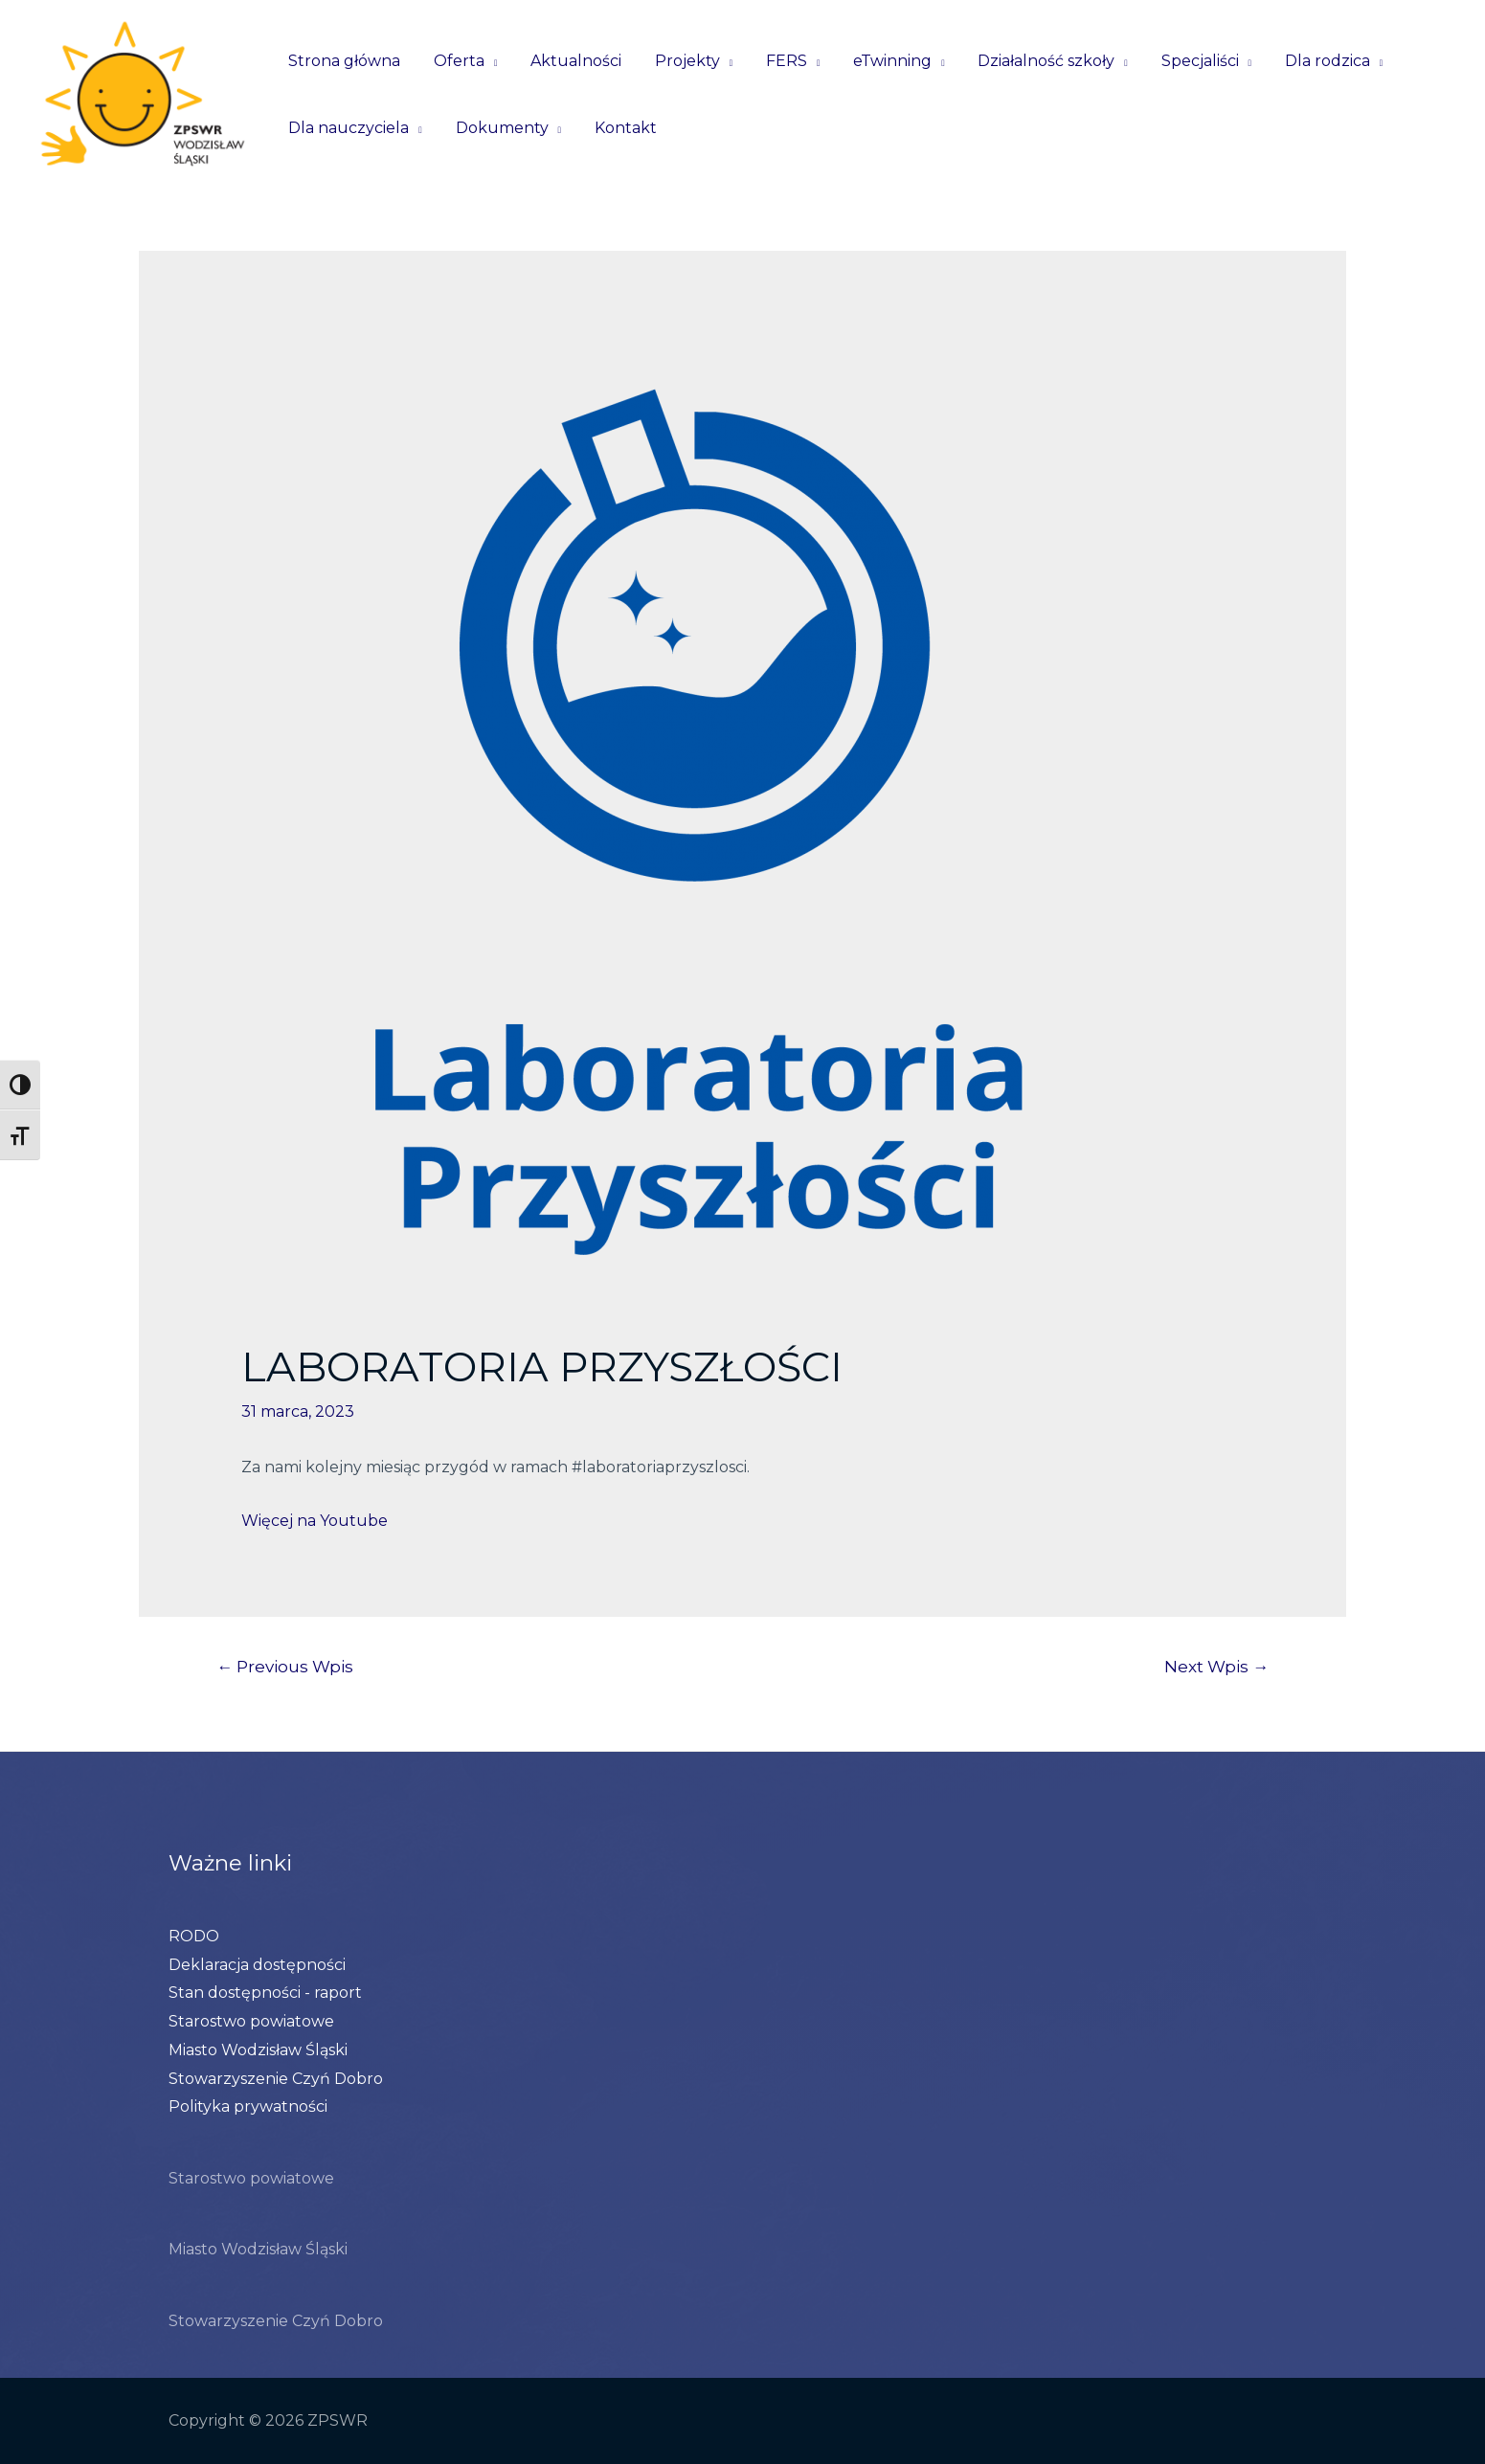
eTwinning (879, 61)
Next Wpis (1216, 1666)
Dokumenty (498, 128)
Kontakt (619, 128)
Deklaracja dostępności (257, 1965)
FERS (775, 61)
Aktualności (570, 61)
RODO (194, 1936)
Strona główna (343, 61)
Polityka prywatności (248, 2106)
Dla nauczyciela (347, 128)
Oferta (455, 61)
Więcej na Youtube (314, 1521)
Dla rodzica (1305, 61)
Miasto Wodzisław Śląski (258, 2050)
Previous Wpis (284, 1666)
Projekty (678, 61)
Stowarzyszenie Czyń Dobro (276, 2079)
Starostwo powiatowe (251, 2021)
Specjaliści (1181, 61)
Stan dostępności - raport (265, 1992)
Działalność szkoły (1029, 61)
